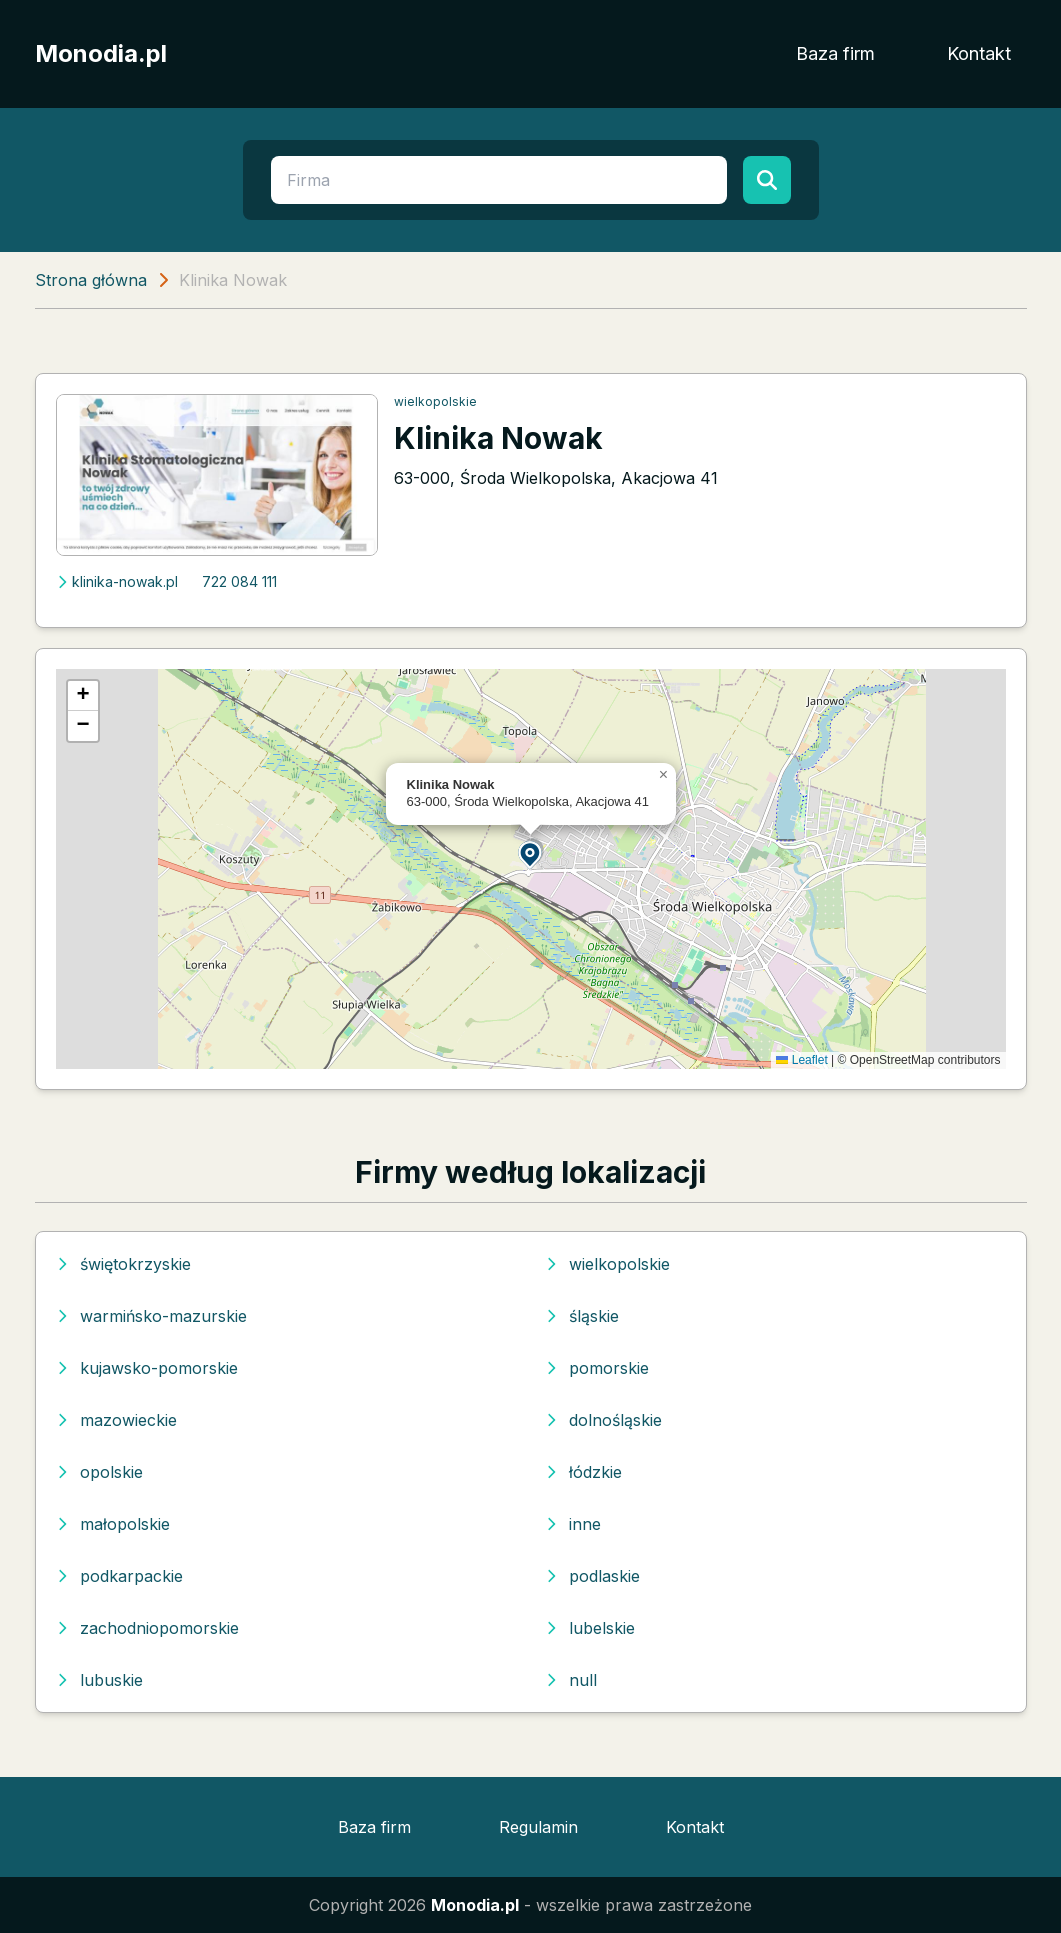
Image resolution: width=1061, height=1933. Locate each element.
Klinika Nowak (498, 438)
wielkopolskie (435, 401)
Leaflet (801, 1060)
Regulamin (538, 1827)
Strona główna (91, 280)
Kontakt (979, 53)
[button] (531, 853)
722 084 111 (239, 581)
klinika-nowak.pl (117, 581)
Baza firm (835, 53)
